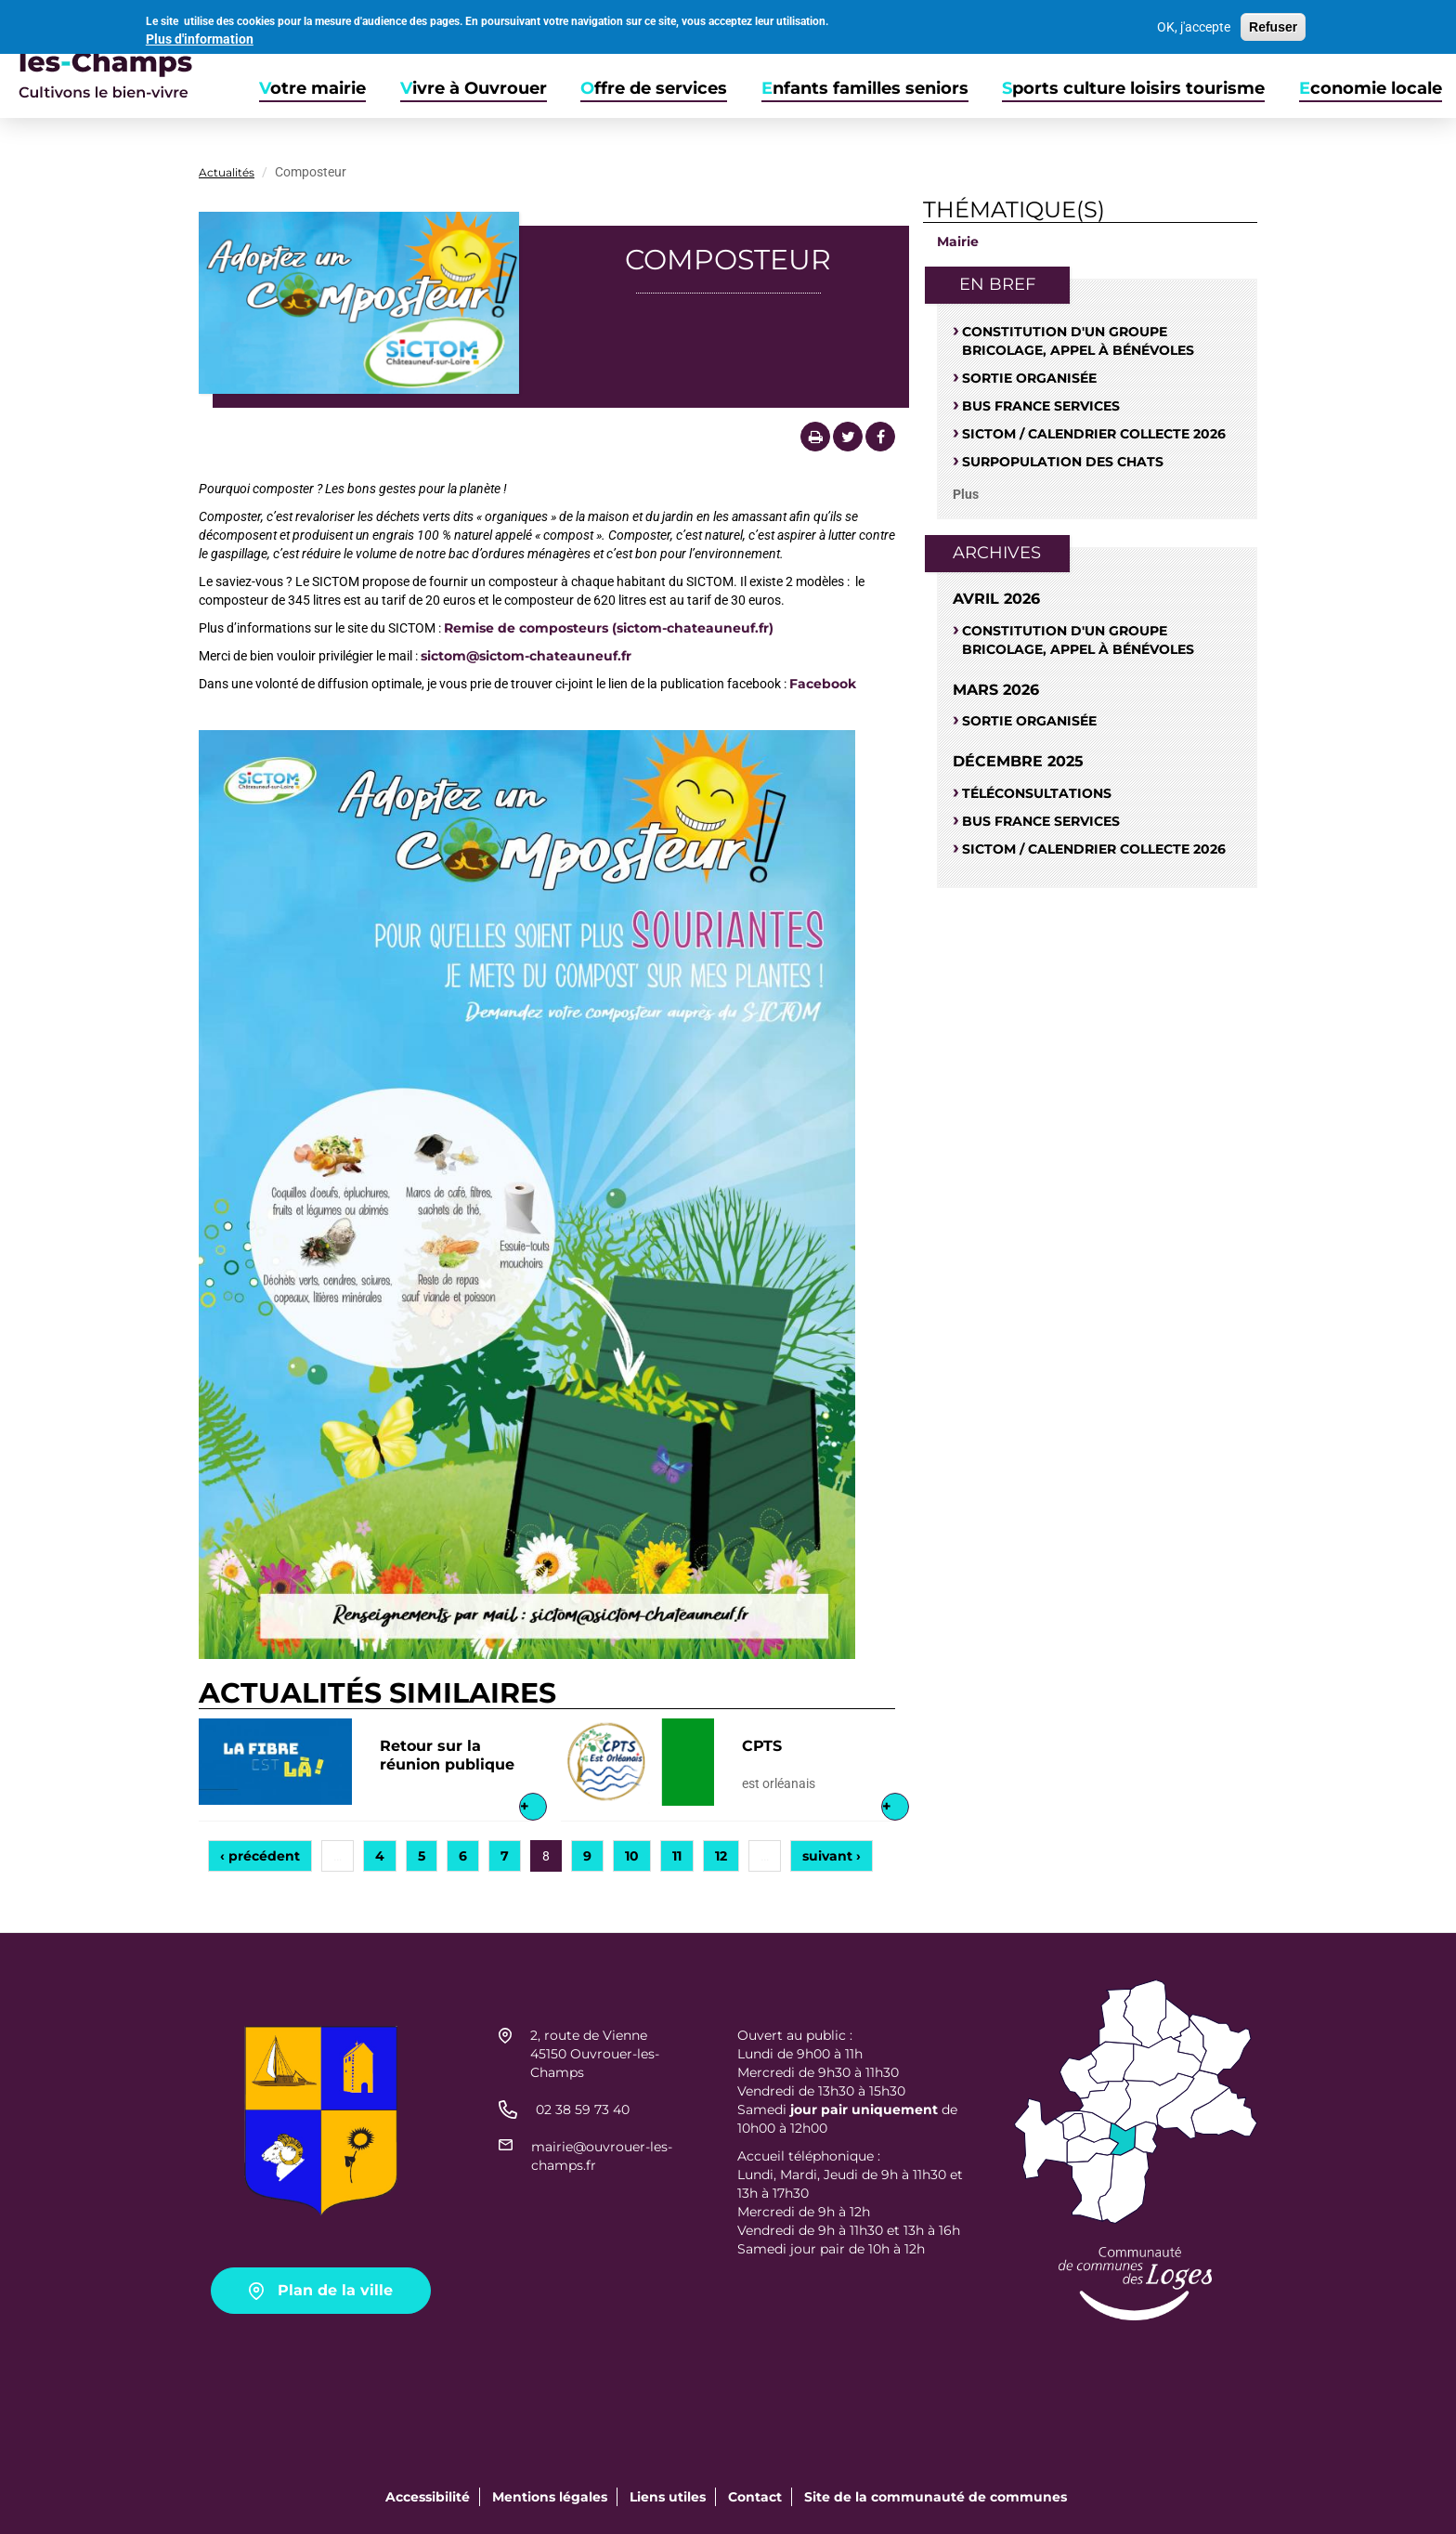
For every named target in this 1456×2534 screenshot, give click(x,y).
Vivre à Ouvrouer (473, 88)
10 (632, 1856)
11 (677, 1856)
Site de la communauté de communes (935, 2496)
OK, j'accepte (1193, 25)
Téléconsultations (1037, 793)
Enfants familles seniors (864, 88)
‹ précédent (260, 1856)
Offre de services (653, 88)
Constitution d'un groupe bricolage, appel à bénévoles (1078, 341)
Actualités (226, 172)
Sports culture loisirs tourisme (1133, 88)
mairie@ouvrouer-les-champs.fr (601, 2156)
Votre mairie (312, 88)
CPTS (762, 1746)
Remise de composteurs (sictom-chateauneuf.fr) (609, 628)
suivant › (831, 1856)
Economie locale (1370, 88)
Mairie (958, 241)
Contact (755, 2496)
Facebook (822, 683)
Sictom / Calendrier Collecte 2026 (1094, 433)
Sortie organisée (1029, 378)
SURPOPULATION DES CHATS (1063, 461)
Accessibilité (427, 2496)
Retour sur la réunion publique (447, 1755)
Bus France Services (1041, 406)
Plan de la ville (335, 2290)
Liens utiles (668, 2496)
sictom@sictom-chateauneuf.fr (526, 655)
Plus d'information (200, 36)
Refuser (1273, 25)
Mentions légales (549, 2496)
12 (721, 1856)
